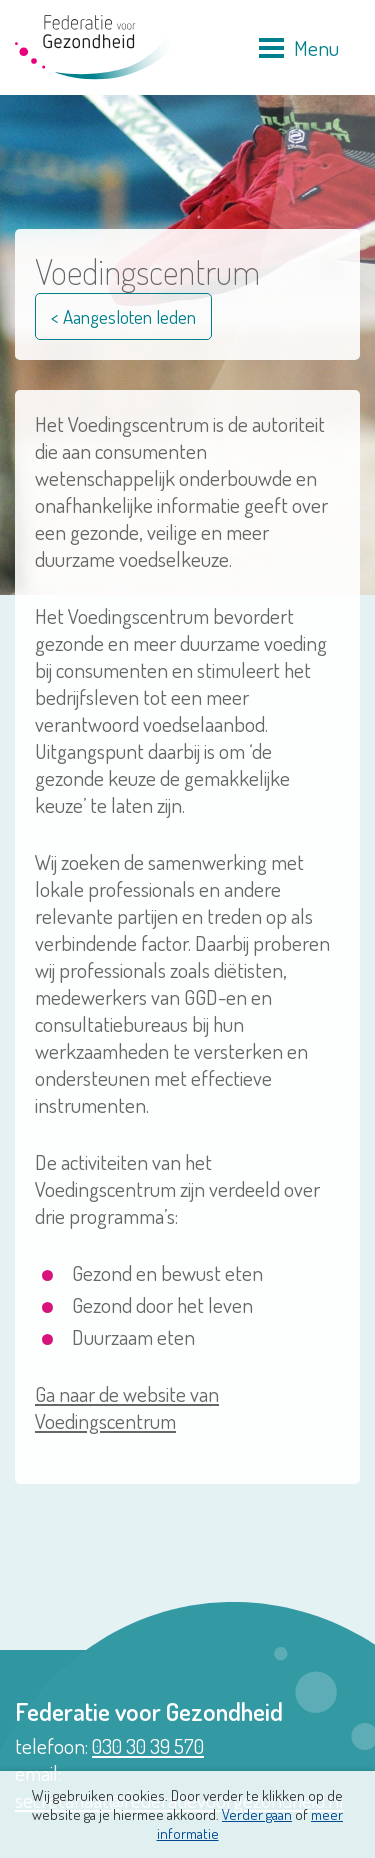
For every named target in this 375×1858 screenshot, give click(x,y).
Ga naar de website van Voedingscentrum (127, 1407)
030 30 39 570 (148, 1745)
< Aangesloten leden (123, 316)
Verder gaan (257, 1814)
